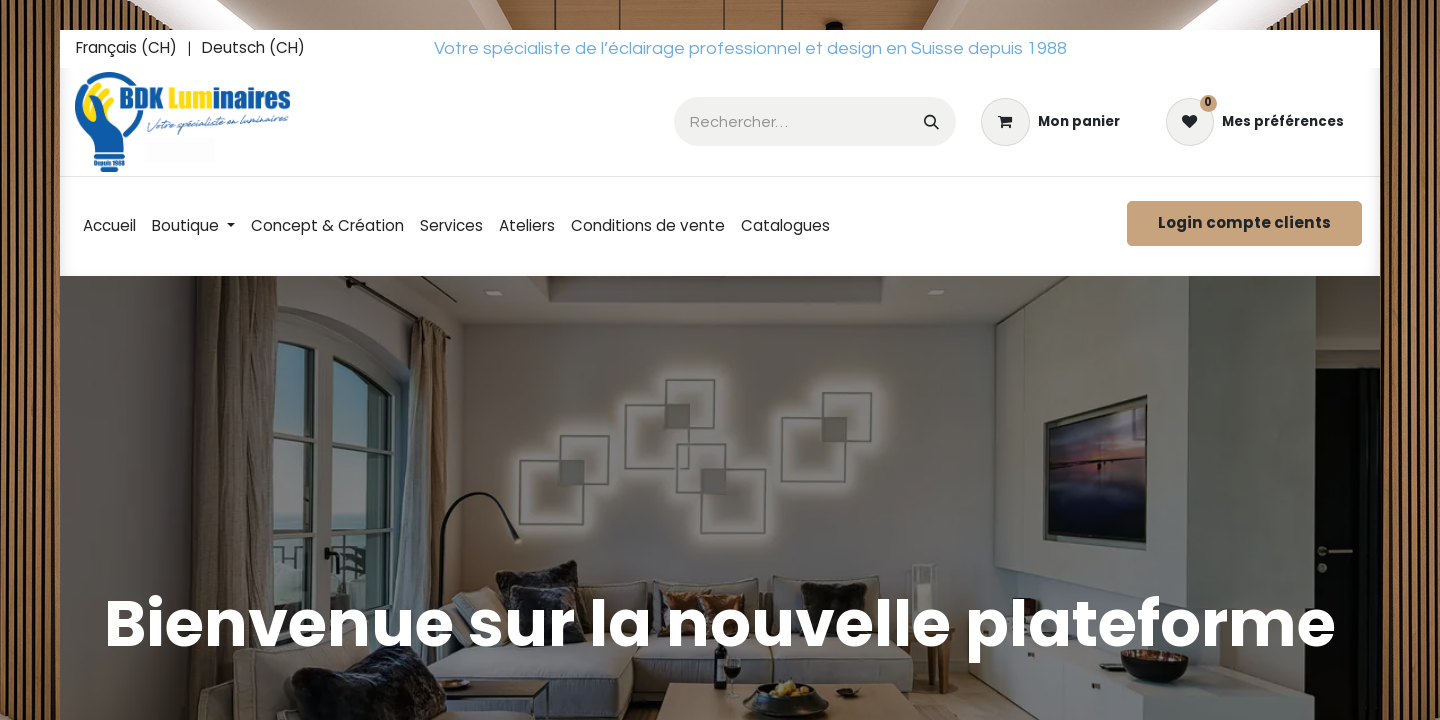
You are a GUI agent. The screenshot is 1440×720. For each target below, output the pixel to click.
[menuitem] (126, 49)
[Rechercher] (931, 121)
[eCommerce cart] (1050, 122)
